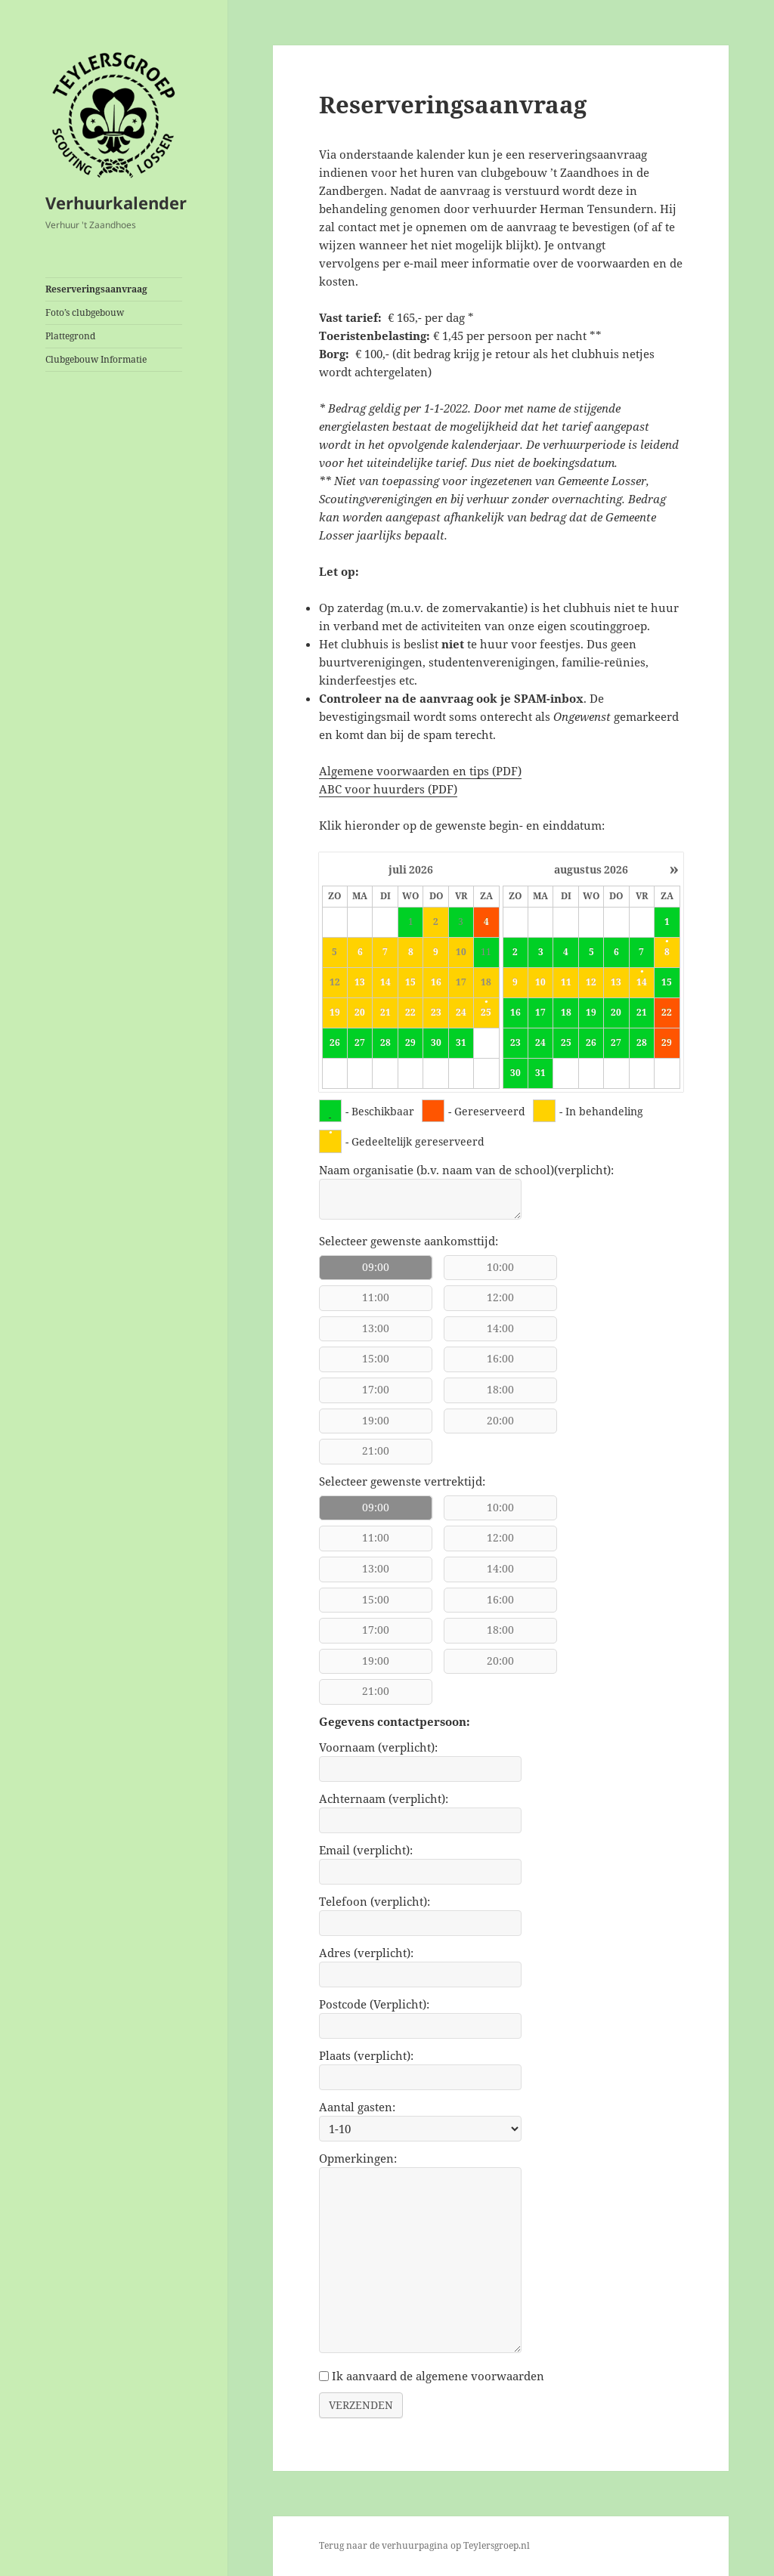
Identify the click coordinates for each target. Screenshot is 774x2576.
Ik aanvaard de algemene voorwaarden (438, 2375)
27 (359, 1043)
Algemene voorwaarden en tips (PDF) (420, 770)
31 (461, 1043)
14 (641, 982)
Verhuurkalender (116, 202)
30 (436, 1043)
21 (641, 1013)
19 (591, 1013)
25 (486, 1013)
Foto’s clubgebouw (84, 312)
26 (335, 1043)
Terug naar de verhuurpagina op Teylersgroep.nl (424, 2545)
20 (616, 1013)
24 (540, 1043)
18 (566, 1013)
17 (540, 1013)
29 (410, 1043)
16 (515, 1013)
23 (515, 1043)
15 (666, 982)
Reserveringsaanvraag (96, 289)
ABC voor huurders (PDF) (388, 788)
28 (385, 1043)
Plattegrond (70, 335)
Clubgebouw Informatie (96, 359)
